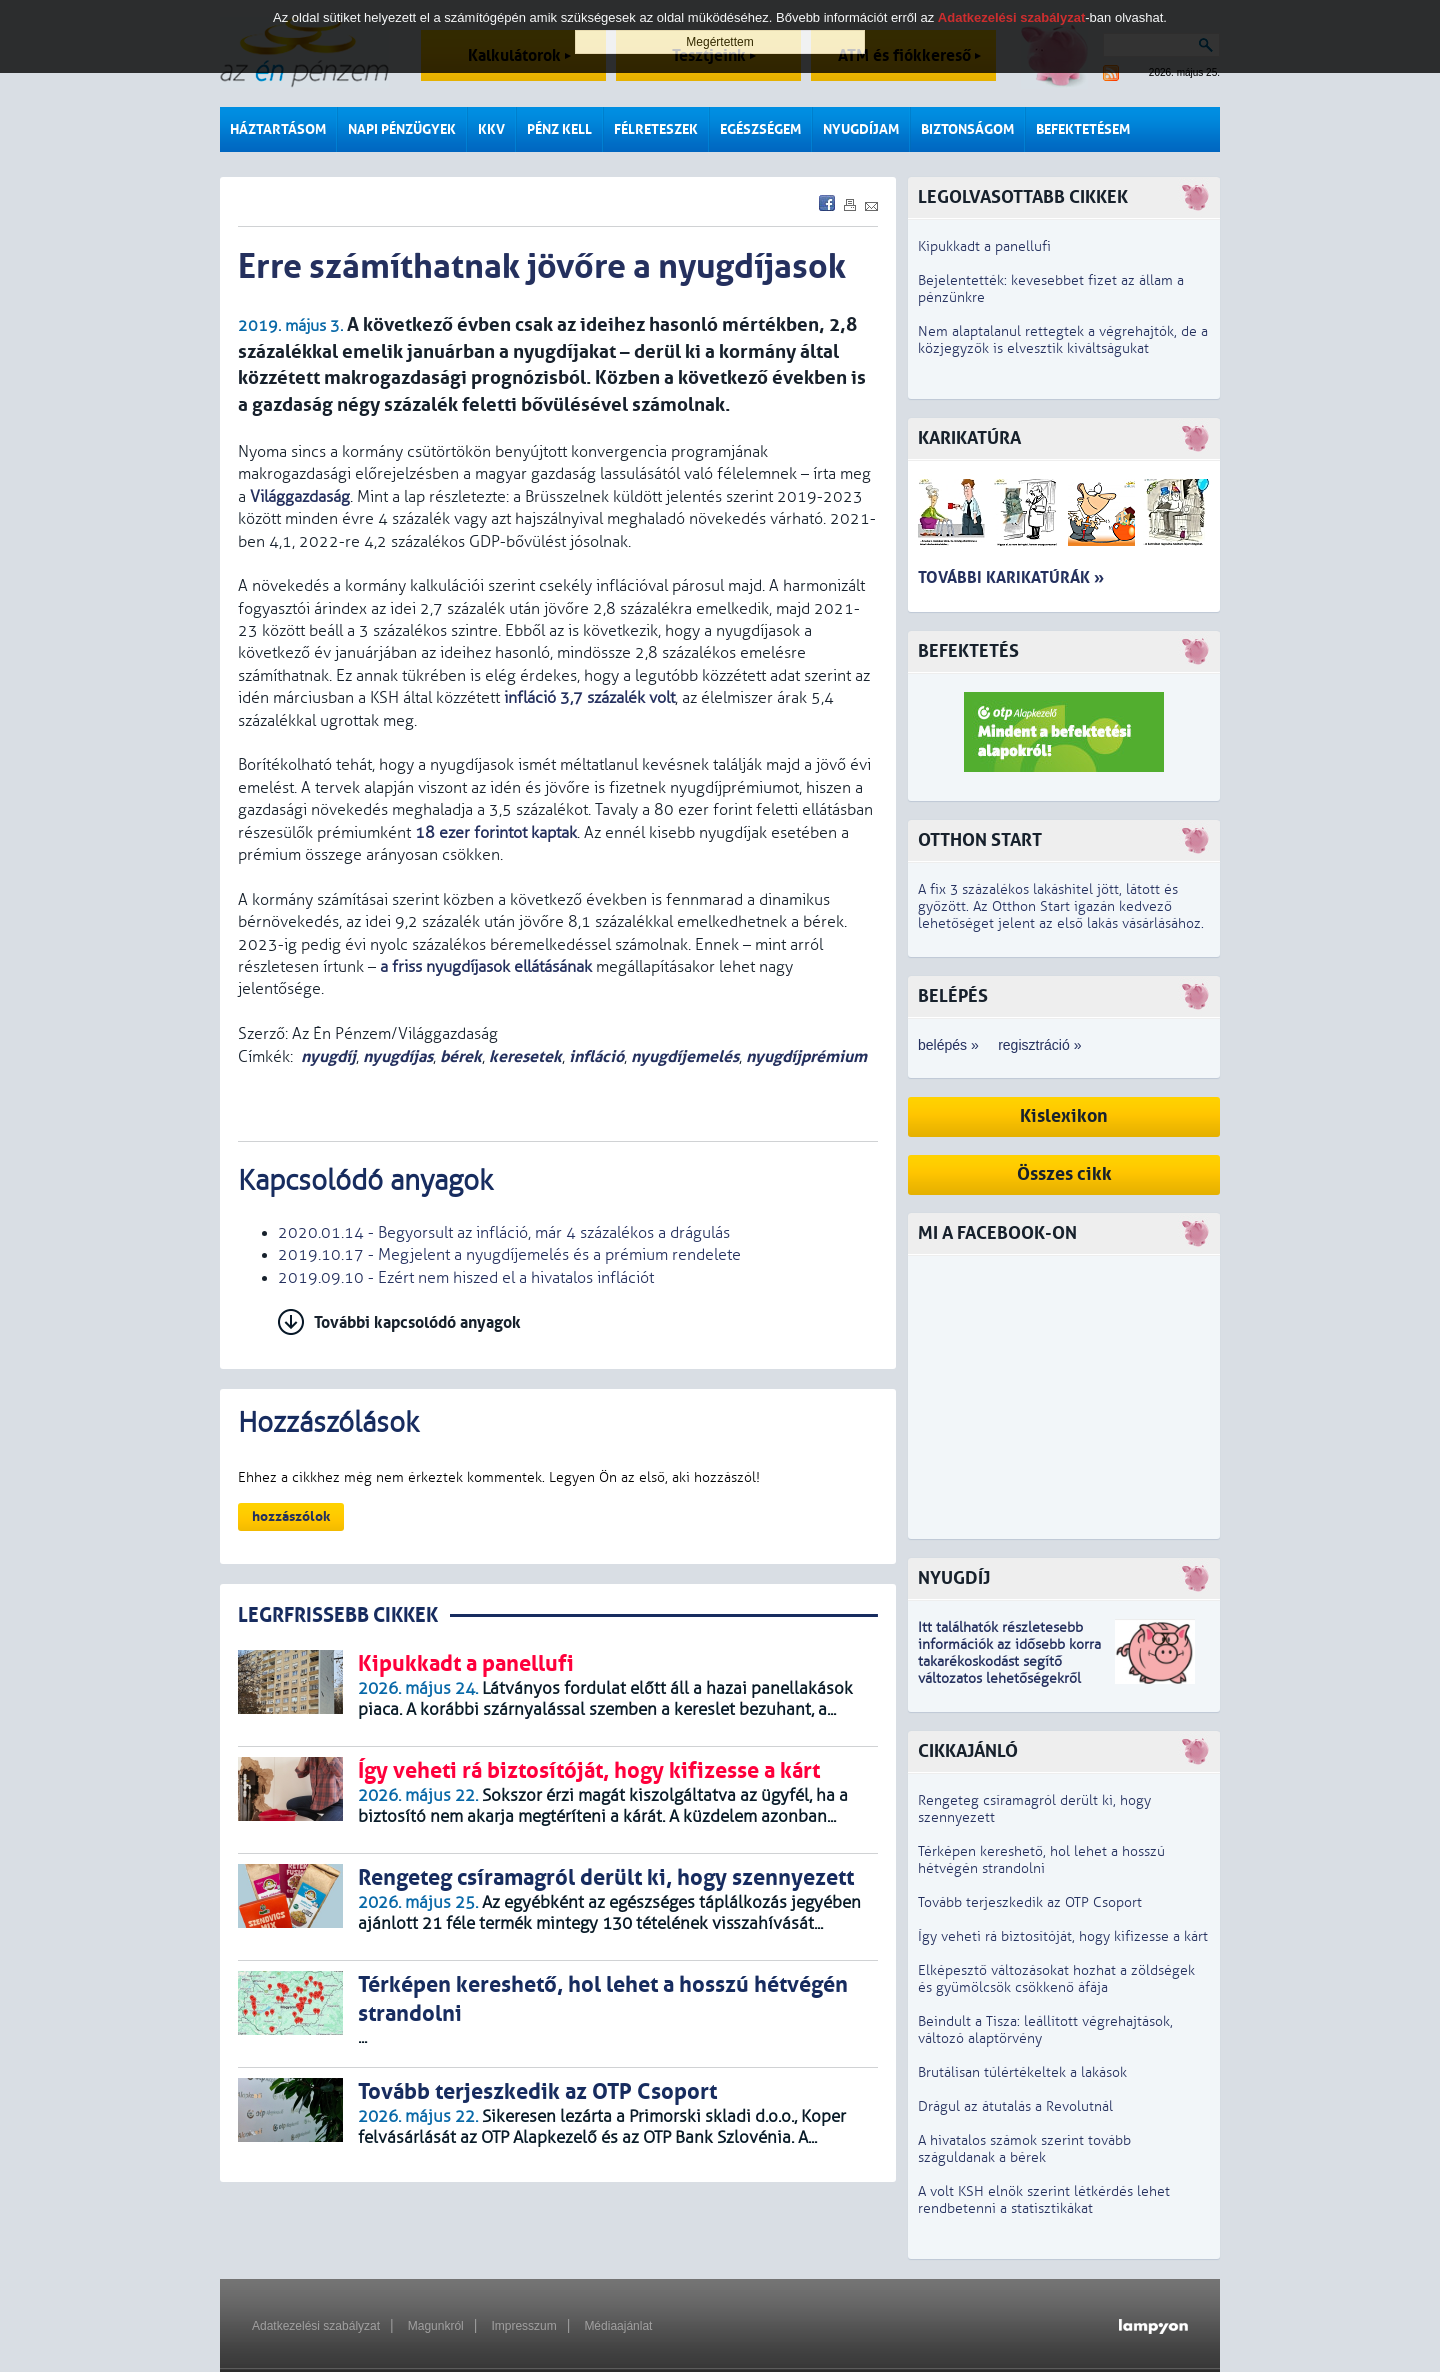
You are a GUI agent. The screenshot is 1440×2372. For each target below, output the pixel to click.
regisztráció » (1039, 1045)
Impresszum (523, 2326)
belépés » (948, 1045)
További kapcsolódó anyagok (417, 1322)
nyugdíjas (398, 1056)
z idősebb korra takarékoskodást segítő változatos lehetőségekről (1009, 1661)
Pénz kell (559, 129)
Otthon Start (980, 840)
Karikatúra (969, 438)
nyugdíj (328, 1056)
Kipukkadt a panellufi (984, 246)
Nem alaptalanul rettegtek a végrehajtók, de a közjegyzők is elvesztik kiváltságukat (1063, 340)
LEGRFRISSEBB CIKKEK (338, 1615)
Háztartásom (278, 129)
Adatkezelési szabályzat (316, 2326)
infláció (596, 1056)
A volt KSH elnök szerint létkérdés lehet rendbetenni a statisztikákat (1044, 2200)
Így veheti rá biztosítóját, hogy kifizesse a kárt (1063, 1936)
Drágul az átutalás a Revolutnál (1015, 2106)
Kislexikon (1064, 1116)
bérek (461, 1056)
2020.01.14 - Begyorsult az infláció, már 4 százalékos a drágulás (504, 1233)
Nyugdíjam (861, 129)
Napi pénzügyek (402, 129)
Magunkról (436, 2326)
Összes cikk (1064, 1174)
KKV (491, 129)
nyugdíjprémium (806, 1056)
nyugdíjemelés (685, 1056)
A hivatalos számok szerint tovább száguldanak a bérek (1024, 2149)
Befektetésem (1083, 129)
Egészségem (760, 129)
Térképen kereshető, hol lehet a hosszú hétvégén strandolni (1041, 1860)
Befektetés (968, 651)
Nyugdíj (954, 1578)
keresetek (525, 1056)
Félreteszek (656, 129)
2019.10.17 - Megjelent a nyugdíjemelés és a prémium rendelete (509, 1255)
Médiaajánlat (618, 2326)
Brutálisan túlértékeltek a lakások (1022, 2072)
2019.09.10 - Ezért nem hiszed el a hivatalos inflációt (466, 1278)
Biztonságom (967, 129)
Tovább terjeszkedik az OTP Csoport (1030, 1902)
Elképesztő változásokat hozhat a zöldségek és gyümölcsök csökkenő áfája (1056, 1979)
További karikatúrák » (1011, 577)
